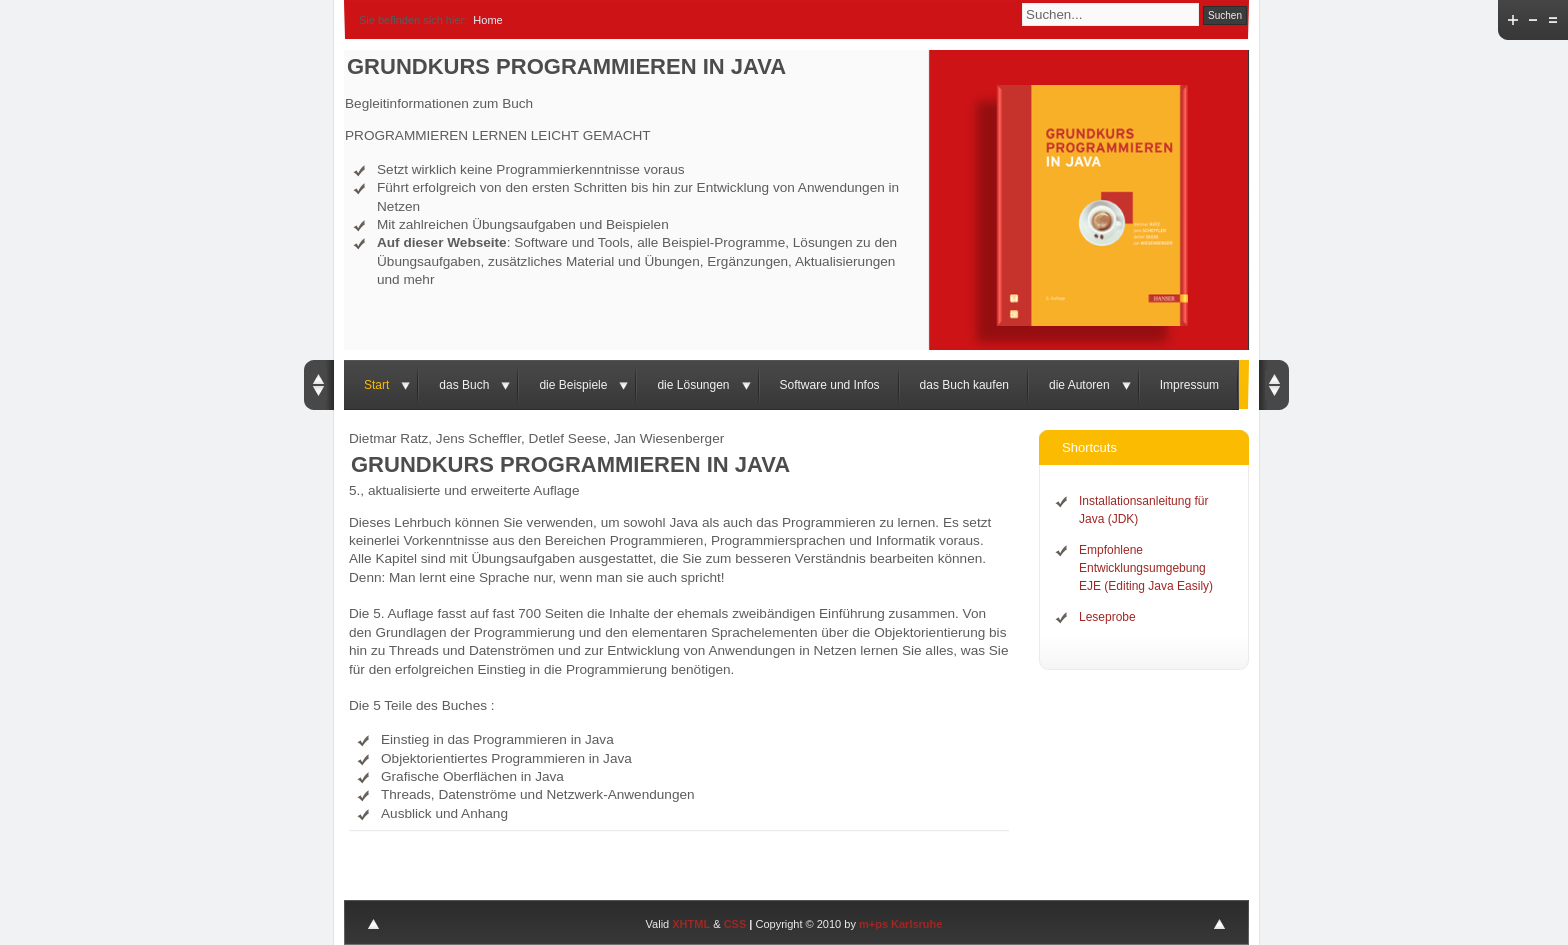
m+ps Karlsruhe (900, 924)
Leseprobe (1107, 617)
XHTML (691, 924)
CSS (735, 924)
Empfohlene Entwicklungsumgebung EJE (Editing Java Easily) (1146, 568)
